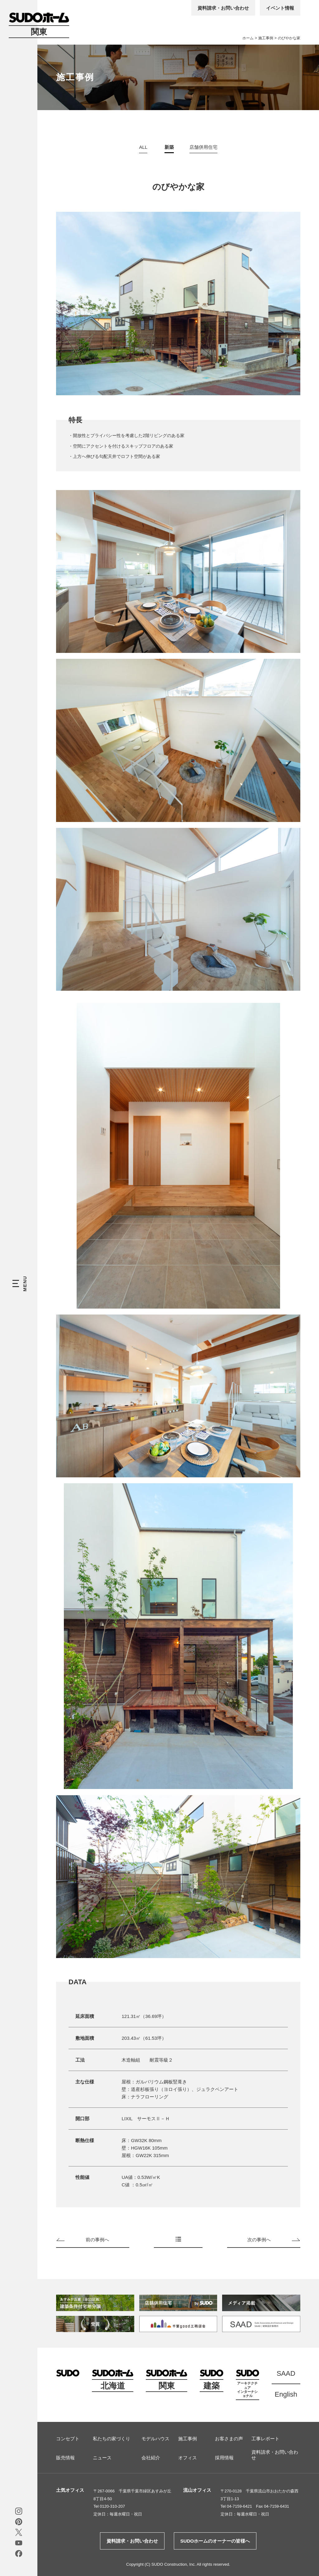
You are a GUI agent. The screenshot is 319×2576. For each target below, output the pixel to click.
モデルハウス (155, 2438)
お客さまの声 (229, 2438)
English (286, 2394)
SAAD (286, 2373)
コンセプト (67, 2438)
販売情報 (65, 2457)
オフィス (187, 2457)
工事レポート (265, 2438)
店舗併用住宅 (203, 147)
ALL (143, 147)
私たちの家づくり (111, 2438)
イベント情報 (280, 8)
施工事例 (265, 38)
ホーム (248, 38)
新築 (169, 147)
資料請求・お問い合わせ (223, 8)
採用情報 (224, 2457)
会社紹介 (150, 2457)
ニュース (102, 2457)
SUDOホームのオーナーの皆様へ (215, 2541)
